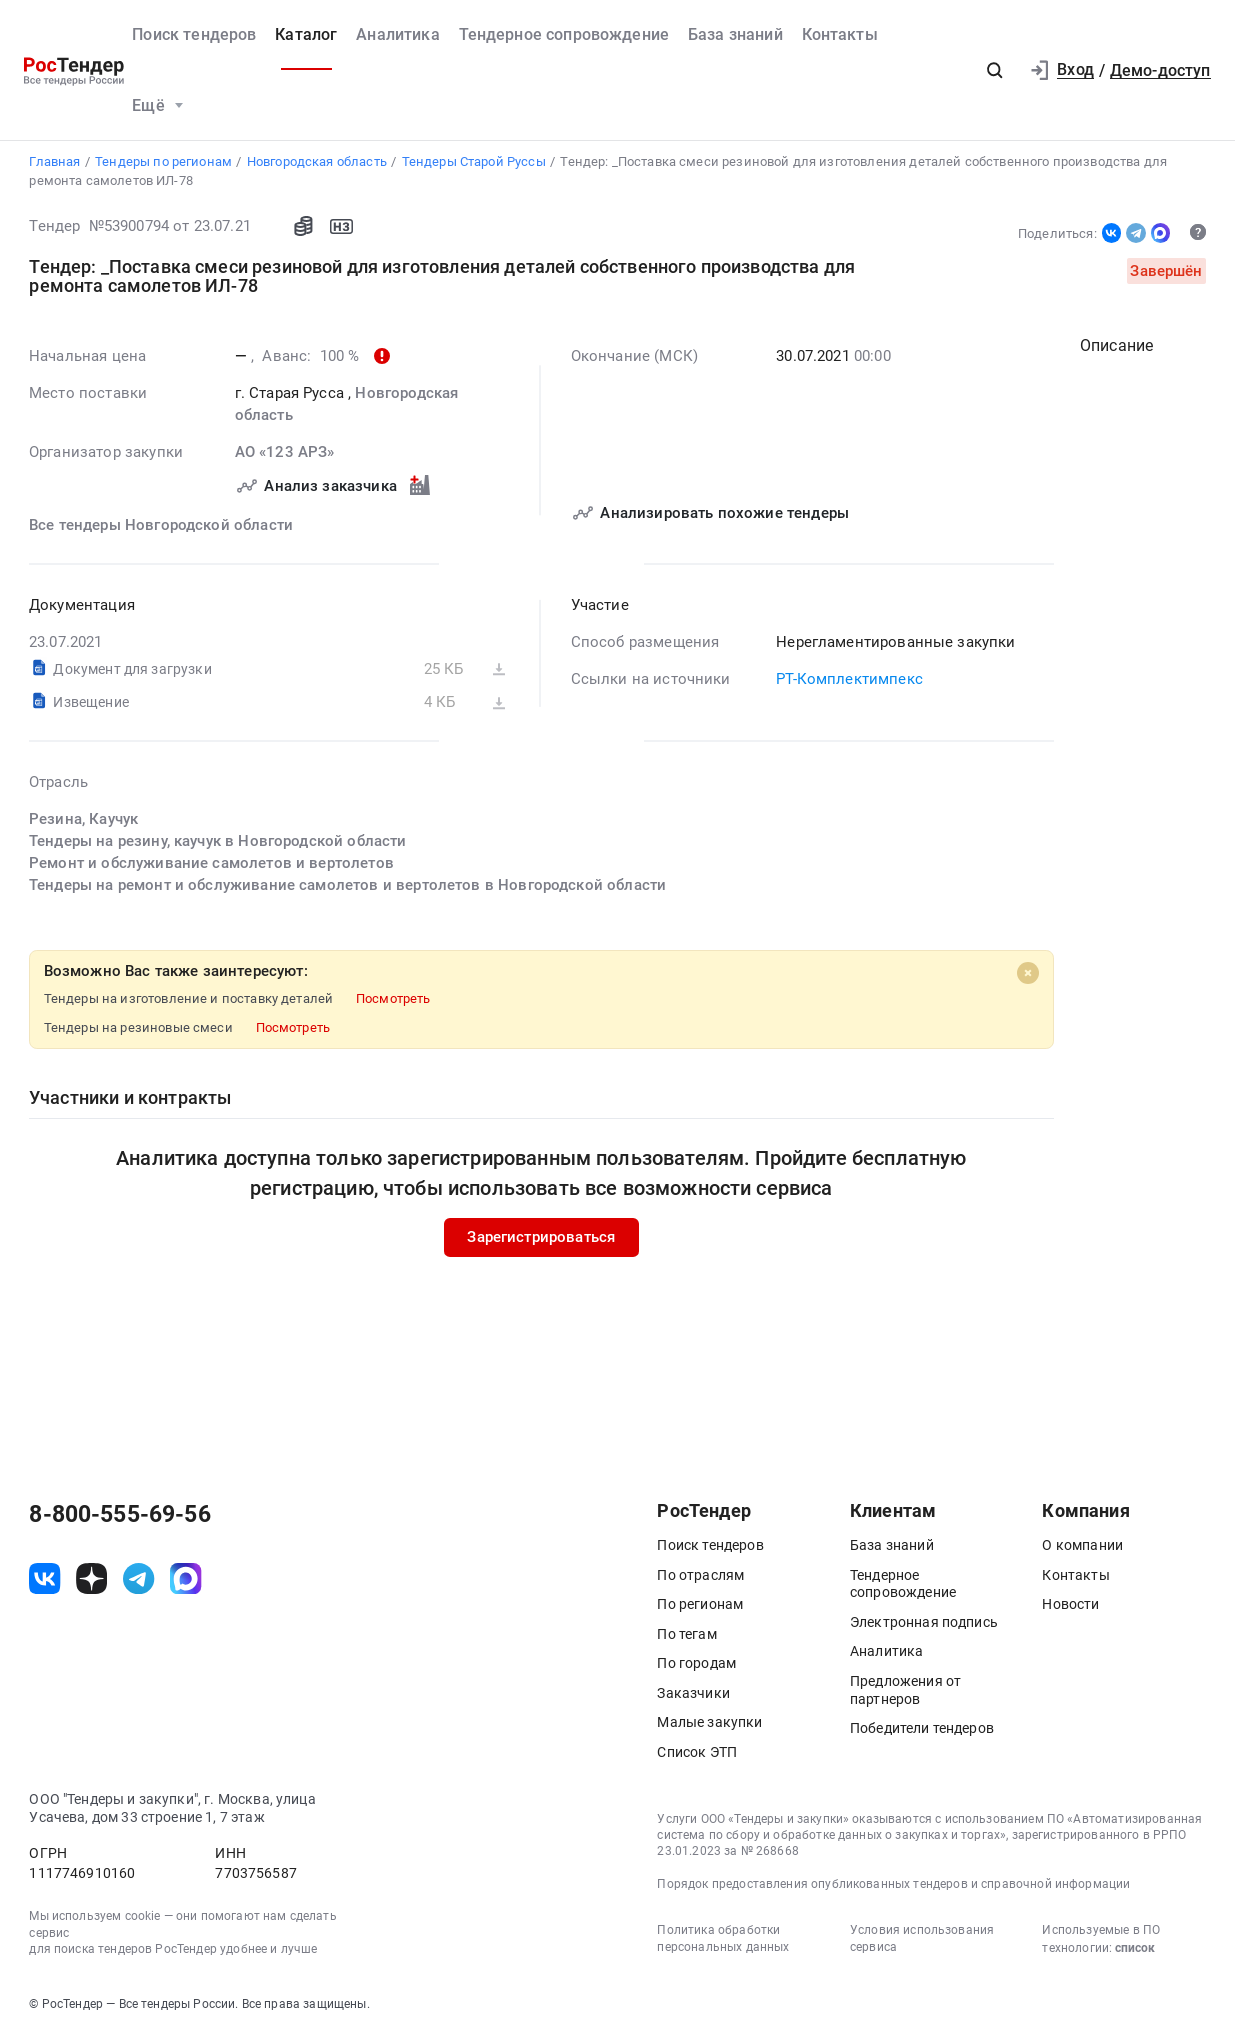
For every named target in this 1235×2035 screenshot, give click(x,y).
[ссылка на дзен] (91, 1578)
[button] (995, 71)
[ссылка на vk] (44, 1578)
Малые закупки (709, 1722)
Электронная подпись (924, 1622)
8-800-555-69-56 (119, 1515)
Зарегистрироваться (542, 1237)
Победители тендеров (922, 1728)
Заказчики (693, 1693)
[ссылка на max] (185, 1578)
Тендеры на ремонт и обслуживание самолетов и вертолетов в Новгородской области (347, 885)
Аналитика (397, 34)
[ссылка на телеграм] (138, 1578)
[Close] (1028, 973)
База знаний (735, 34)
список (1135, 1948)
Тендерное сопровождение (564, 34)
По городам (696, 1663)
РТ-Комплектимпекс (850, 679)
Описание (1116, 345)
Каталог (306, 34)
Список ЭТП (697, 1752)
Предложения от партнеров (905, 1690)
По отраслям (700, 1575)
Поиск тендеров (194, 34)
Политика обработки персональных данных (723, 1938)
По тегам (686, 1634)
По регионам (700, 1604)
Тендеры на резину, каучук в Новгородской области (218, 841)
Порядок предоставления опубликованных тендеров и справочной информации (893, 1884)
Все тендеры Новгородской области (161, 525)
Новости (1070, 1604)
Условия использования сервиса (922, 1938)
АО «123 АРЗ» (285, 452)
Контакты (840, 34)
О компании (1082, 1545)
